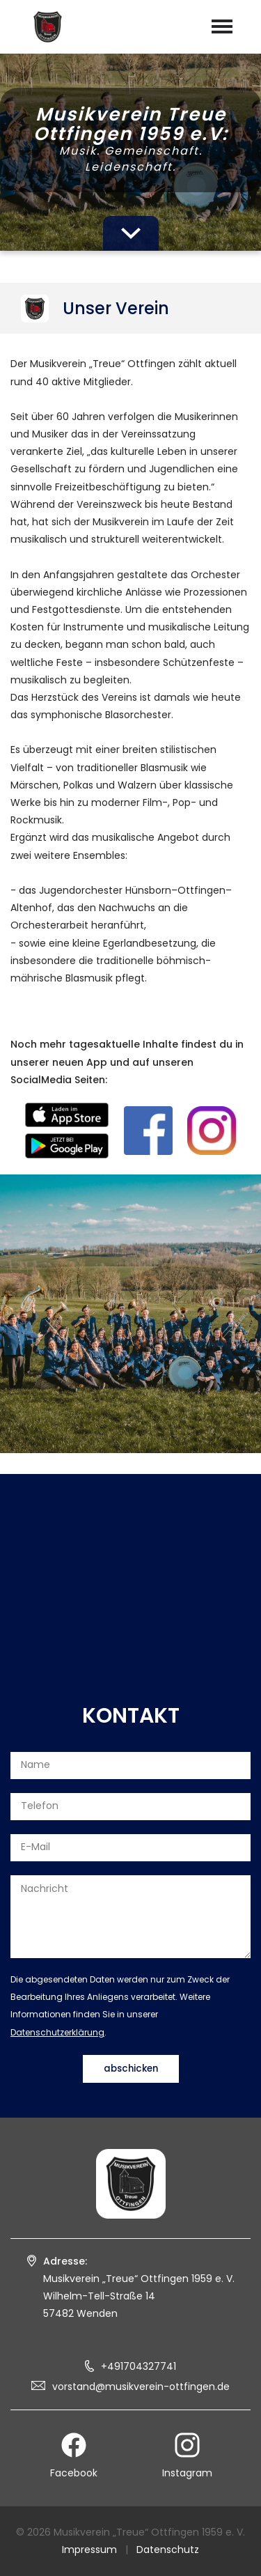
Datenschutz (167, 2549)
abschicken (131, 2068)
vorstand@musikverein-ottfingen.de (141, 2386)
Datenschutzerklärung (57, 2032)
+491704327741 (138, 2366)
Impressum (89, 2549)
